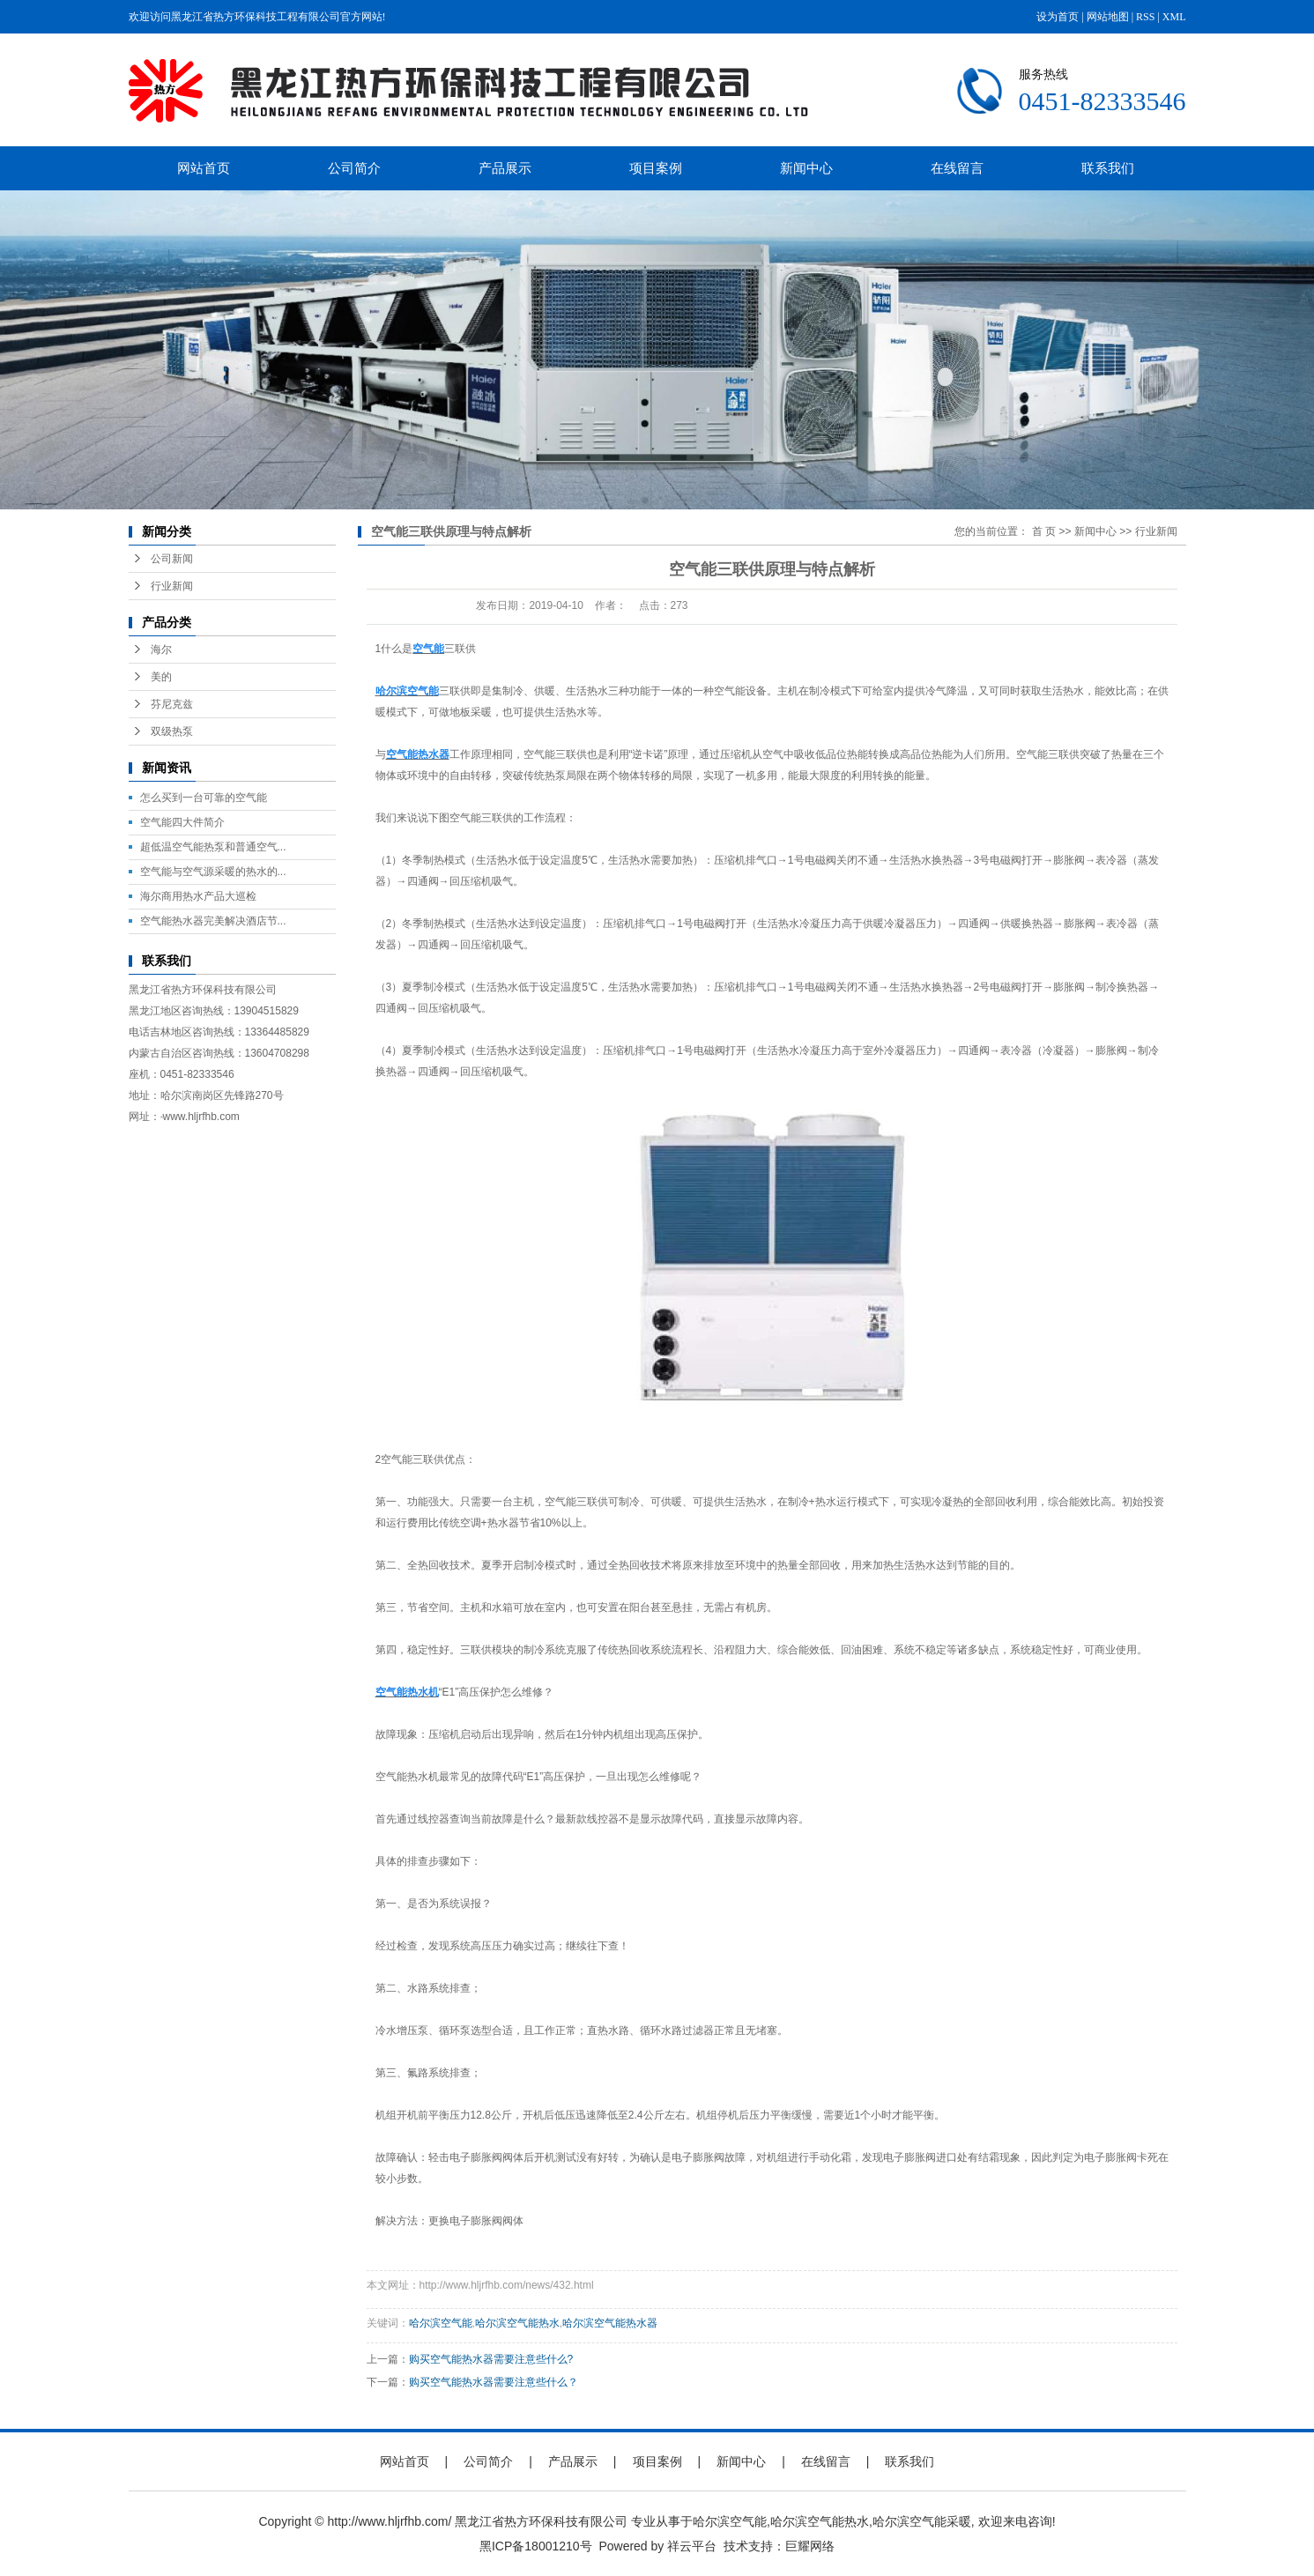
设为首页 (1057, 17)
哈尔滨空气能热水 (517, 2323)
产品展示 (505, 167)
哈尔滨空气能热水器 (609, 2323)
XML (1174, 17)
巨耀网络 (810, 2546)
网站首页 (203, 167)
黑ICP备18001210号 (535, 2546)
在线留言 (957, 167)
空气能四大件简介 (182, 822)
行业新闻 (172, 586)
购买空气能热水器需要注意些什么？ (493, 2382)
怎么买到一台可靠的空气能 (203, 797)
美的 (161, 677)
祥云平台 (691, 2546)
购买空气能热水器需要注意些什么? (491, 2359)
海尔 (161, 649)
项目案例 (655, 167)
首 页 (1044, 531)
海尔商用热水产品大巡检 (198, 896)
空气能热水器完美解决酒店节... (213, 921)
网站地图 (1108, 17)
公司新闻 (172, 559)
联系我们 (1107, 167)
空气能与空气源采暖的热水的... (213, 871)
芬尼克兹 (172, 704)
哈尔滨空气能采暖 (921, 2521)
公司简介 (354, 167)
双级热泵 (172, 731)
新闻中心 (806, 167)
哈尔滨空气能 (440, 2323)
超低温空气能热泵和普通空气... (213, 847)
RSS (1145, 17)
